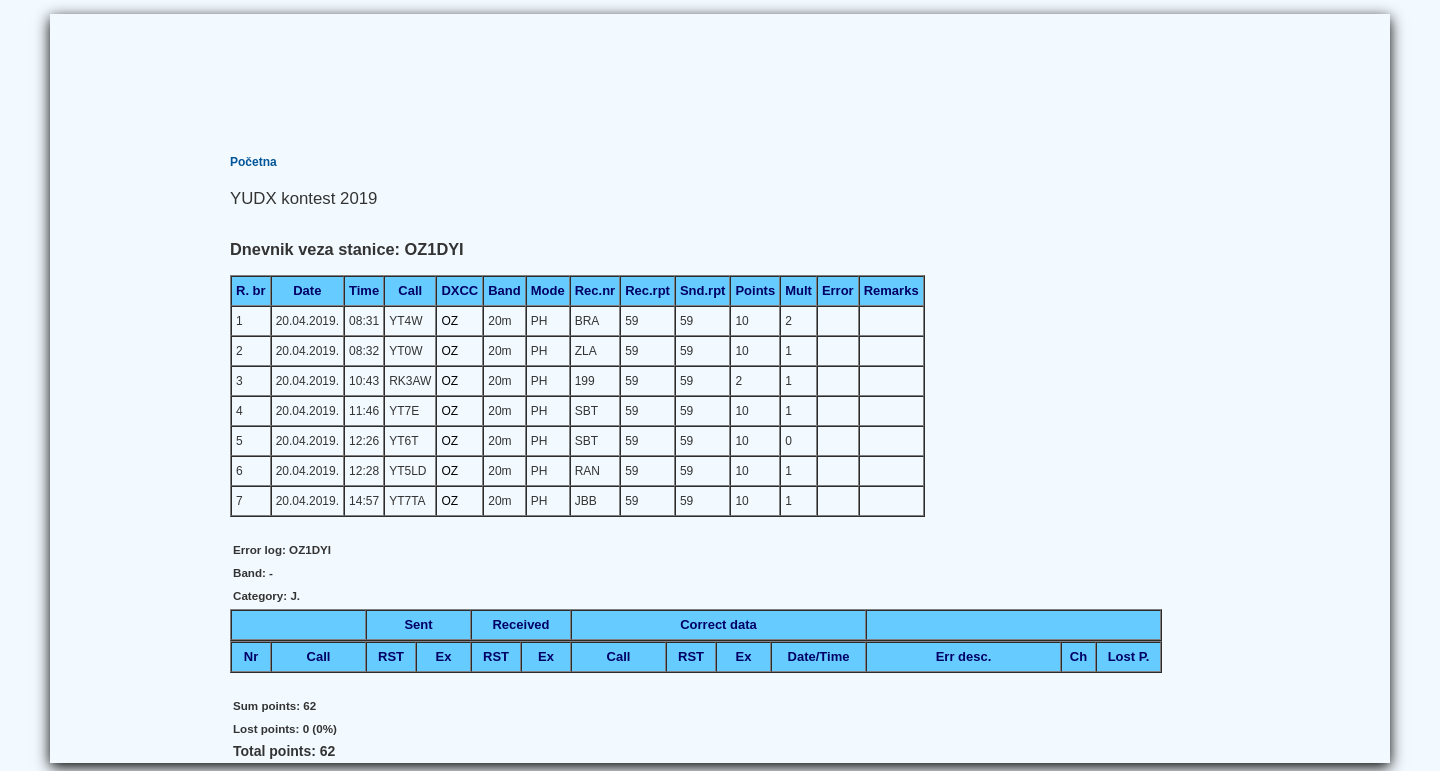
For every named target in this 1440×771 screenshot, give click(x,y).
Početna (253, 162)
